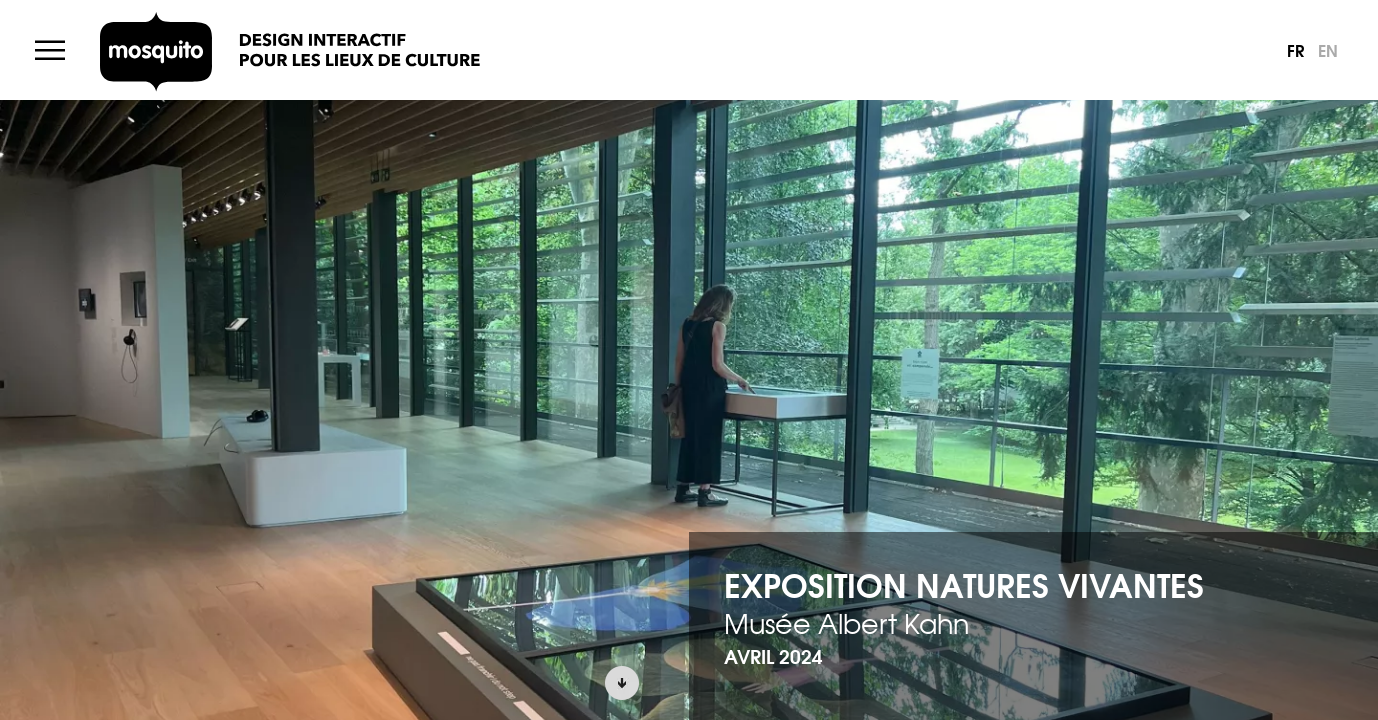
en (1328, 49)
